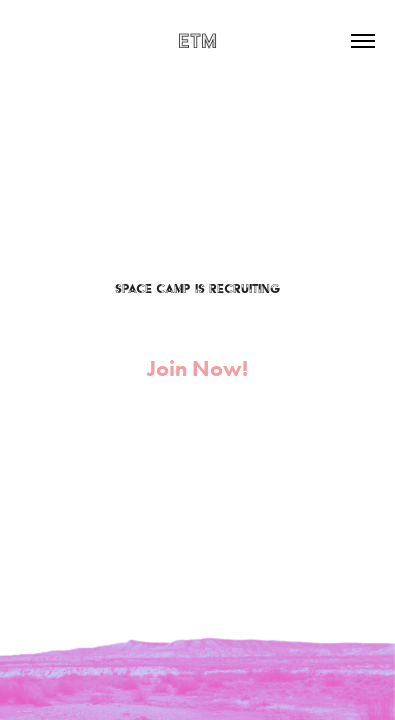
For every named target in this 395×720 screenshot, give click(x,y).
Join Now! (197, 368)
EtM (197, 40)
